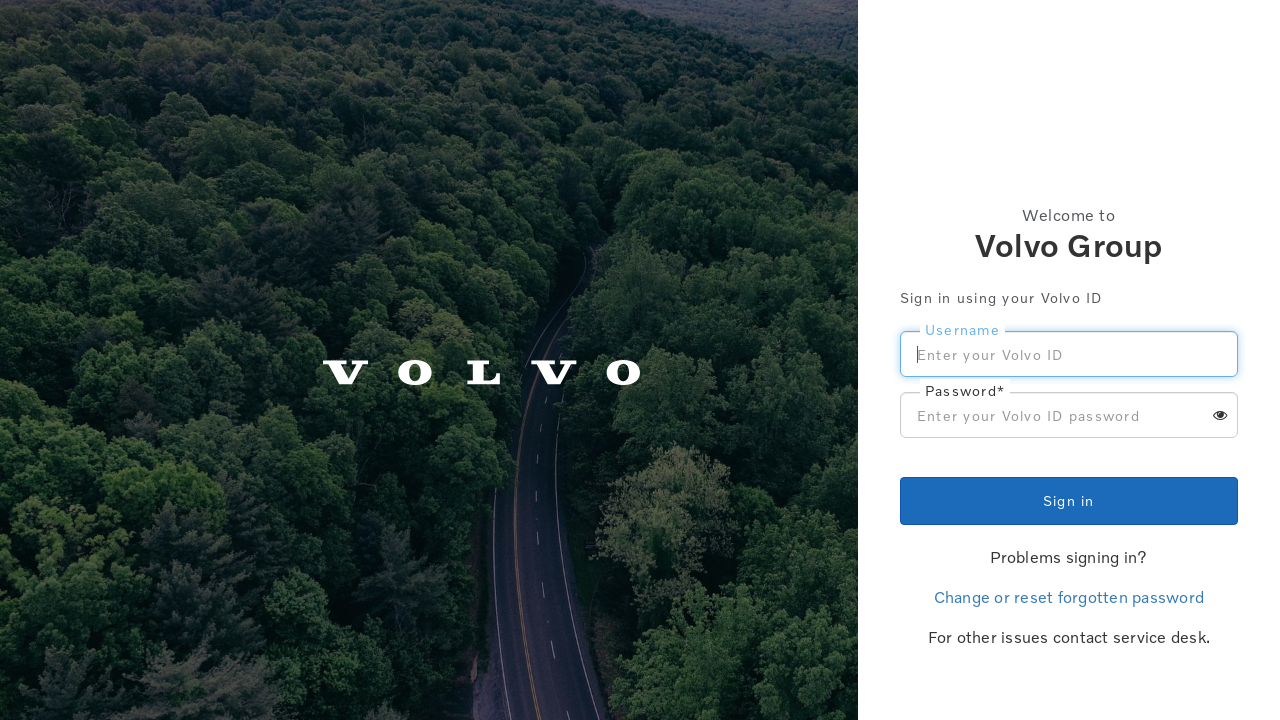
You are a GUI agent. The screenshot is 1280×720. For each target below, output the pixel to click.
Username (962, 329)
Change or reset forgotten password (1069, 597)
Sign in (1069, 500)
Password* (965, 390)
